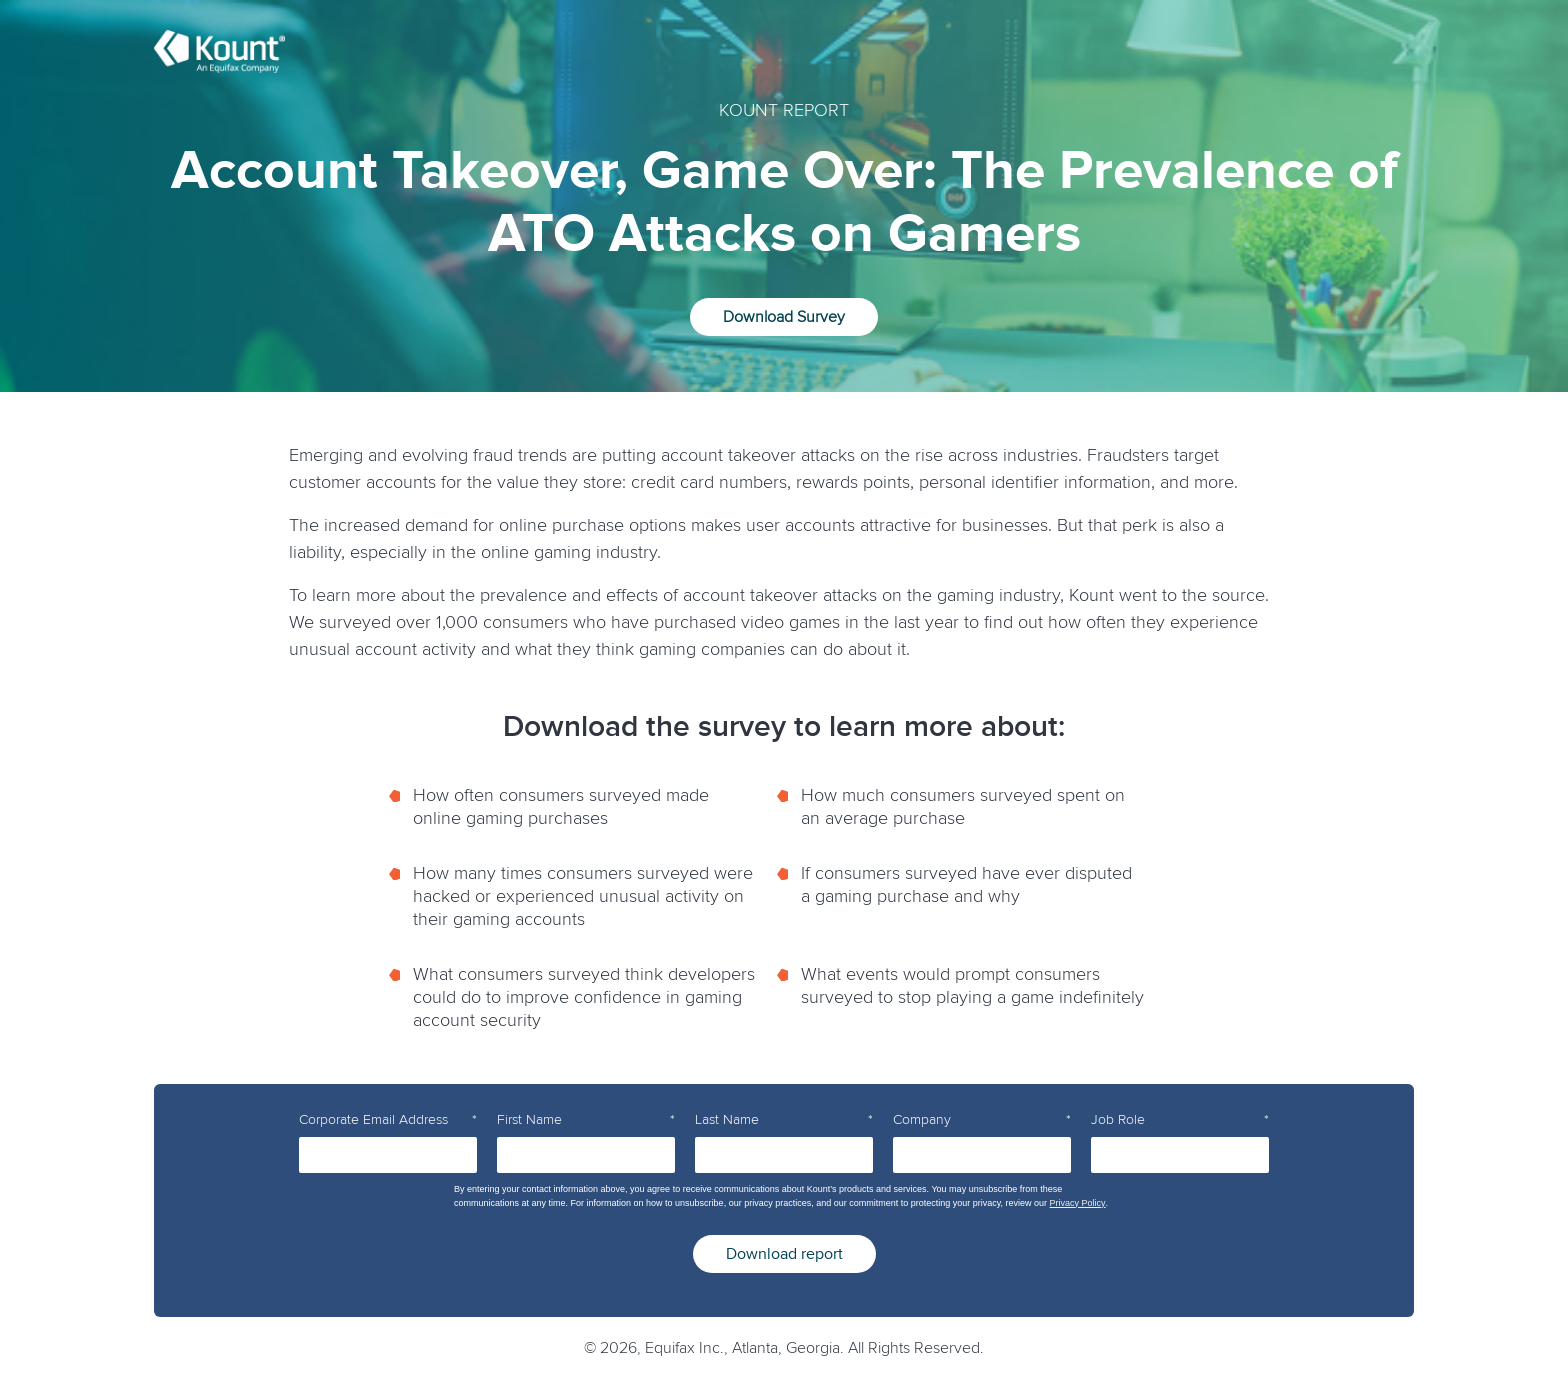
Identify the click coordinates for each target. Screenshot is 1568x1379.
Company (982, 1120)
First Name (586, 1120)
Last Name (784, 1120)
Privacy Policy (1078, 1203)
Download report (784, 1254)
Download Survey (784, 317)
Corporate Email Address (388, 1120)
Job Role (1180, 1120)
